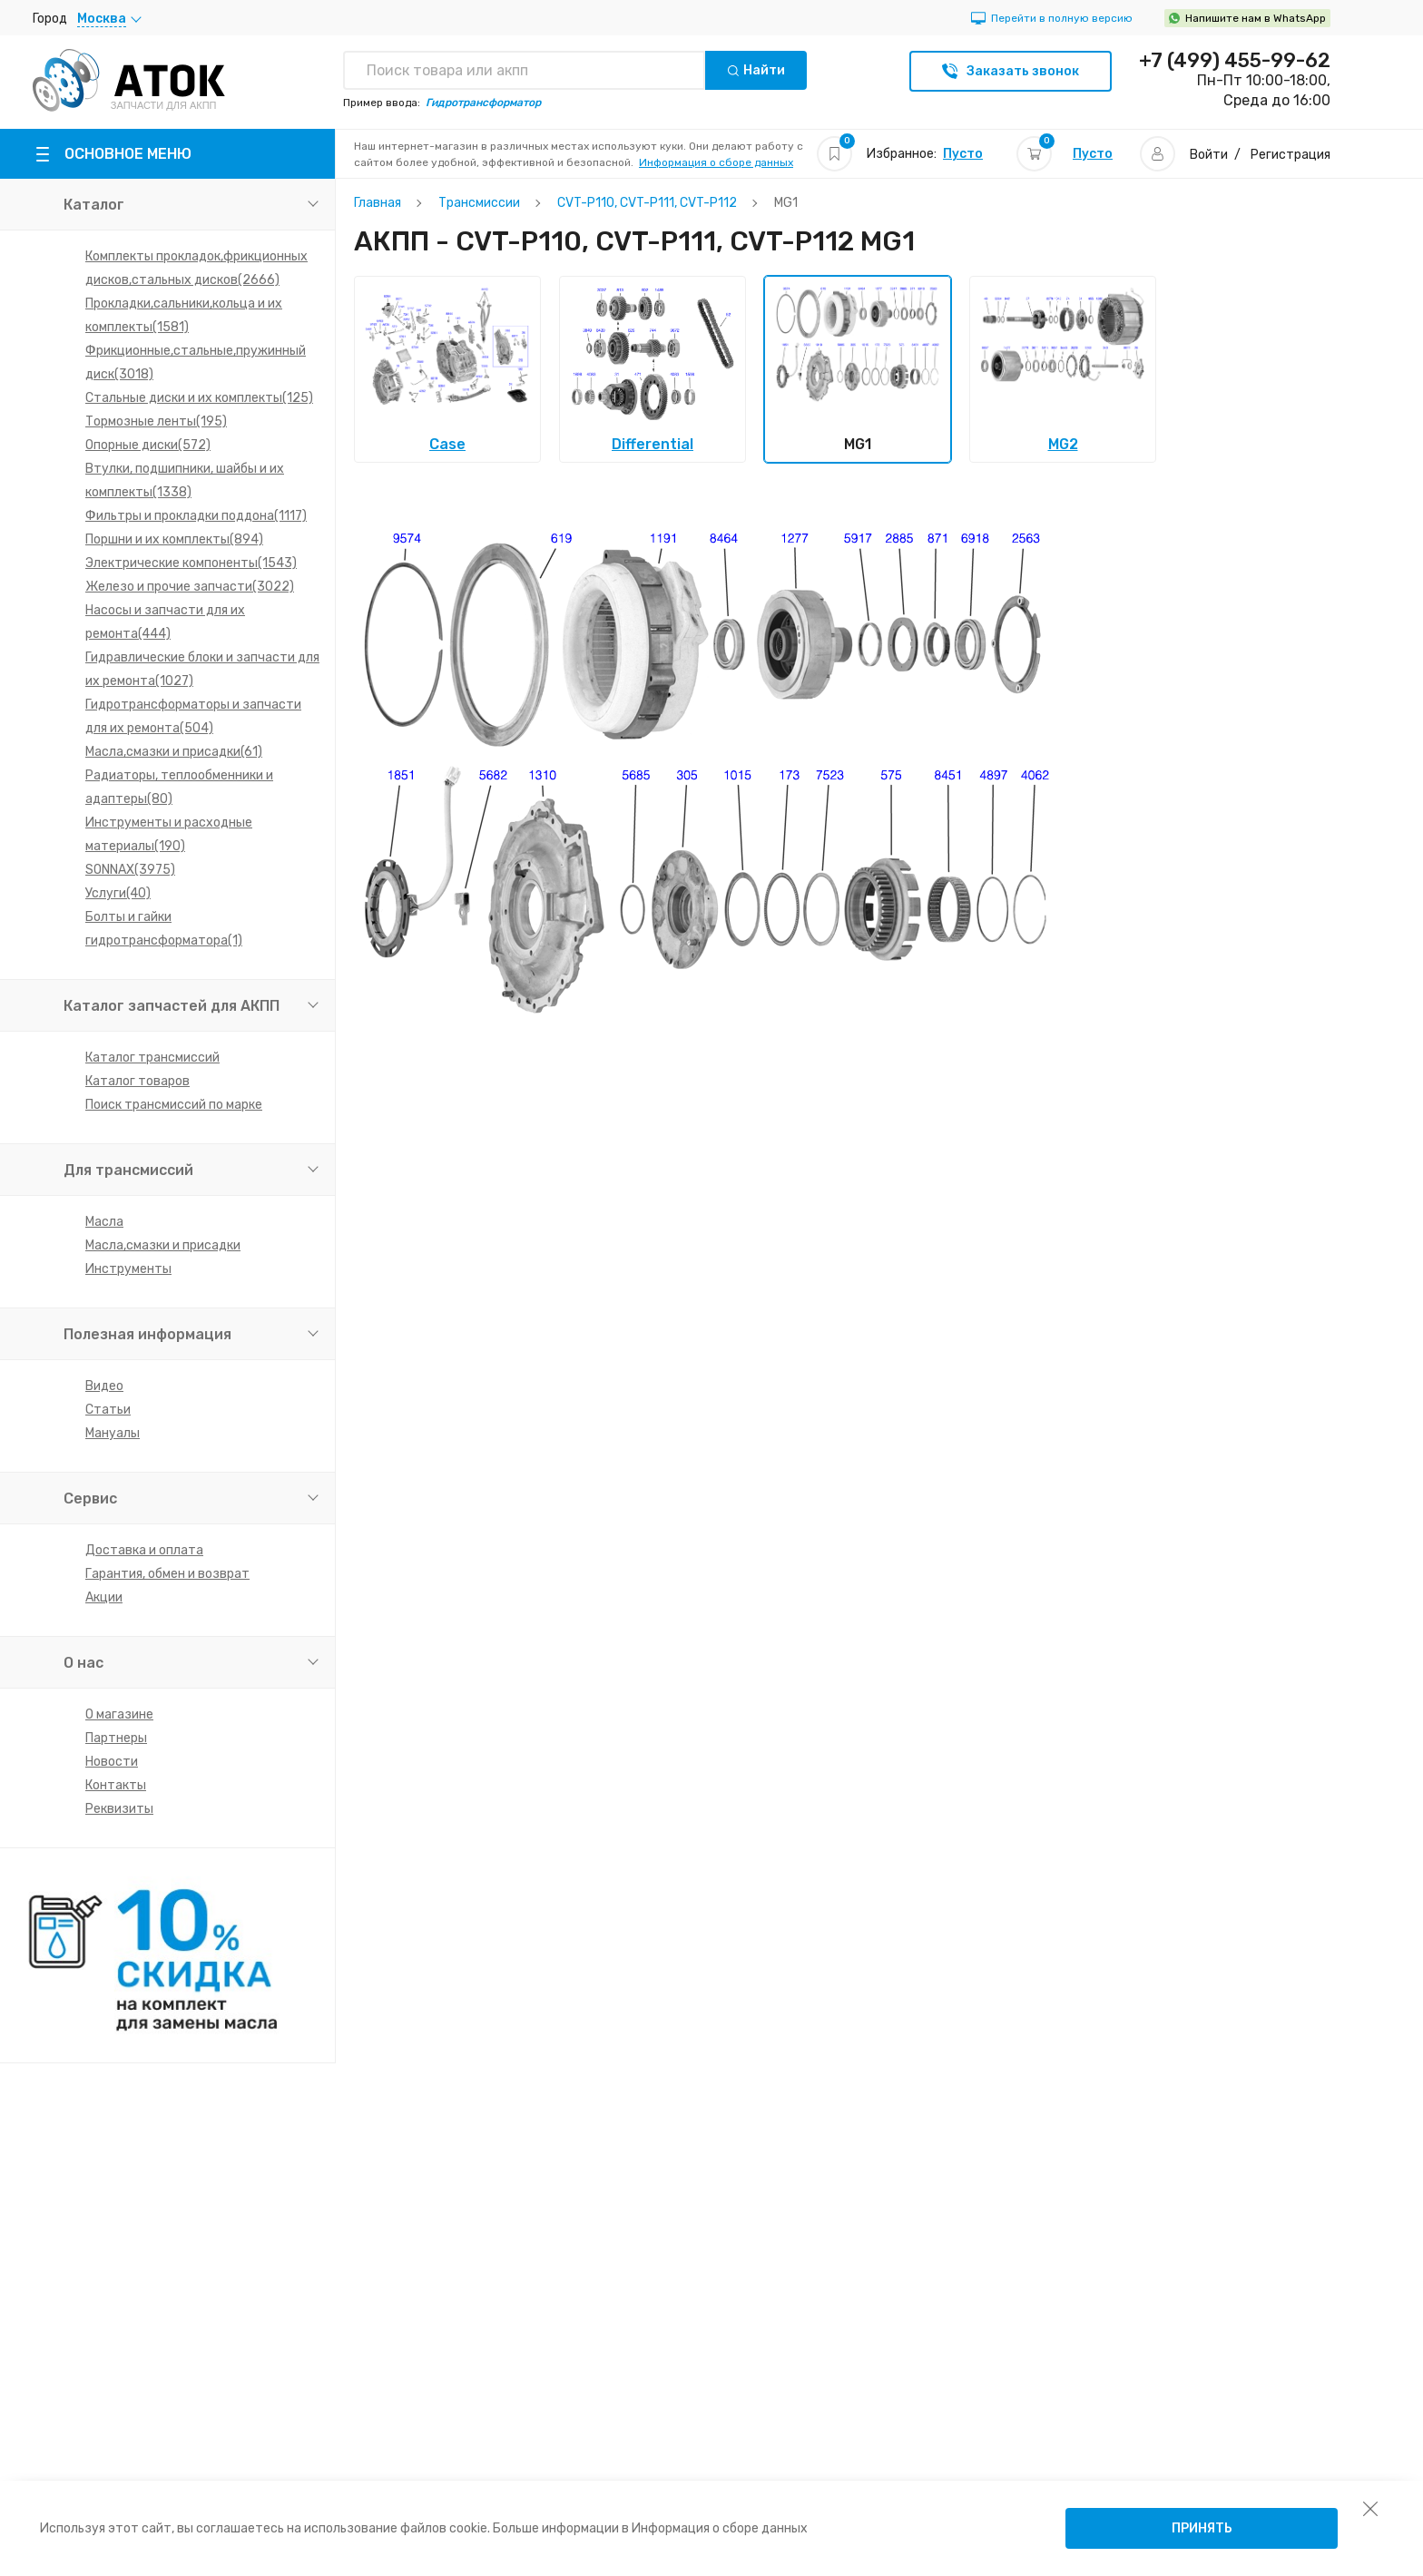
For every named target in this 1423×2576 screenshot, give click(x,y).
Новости (111, 1761)
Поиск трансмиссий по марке (173, 1104)
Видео (104, 1386)
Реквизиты (119, 1809)
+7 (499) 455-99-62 (1234, 61)
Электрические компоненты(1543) (191, 563)
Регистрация (1290, 154)
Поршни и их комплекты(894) (174, 539)
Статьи (108, 1409)
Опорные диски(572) (148, 445)
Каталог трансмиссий (152, 1057)
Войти (1209, 154)
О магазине (119, 1714)
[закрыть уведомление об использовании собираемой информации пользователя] (1370, 2508)
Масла (104, 1221)
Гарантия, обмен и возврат (167, 1574)
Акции (104, 1597)
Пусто (963, 154)
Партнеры (116, 1738)
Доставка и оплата (144, 1550)
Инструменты (128, 1269)
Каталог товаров (137, 1081)
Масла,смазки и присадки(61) (173, 751)
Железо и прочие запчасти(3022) (189, 586)
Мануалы (112, 1433)
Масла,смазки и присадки (162, 1245)
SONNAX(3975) (130, 869)
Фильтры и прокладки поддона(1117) (196, 516)
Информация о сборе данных (716, 162)
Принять (1202, 2528)
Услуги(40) (118, 893)
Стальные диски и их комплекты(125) (199, 398)
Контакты (115, 1785)
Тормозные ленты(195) (156, 421)
